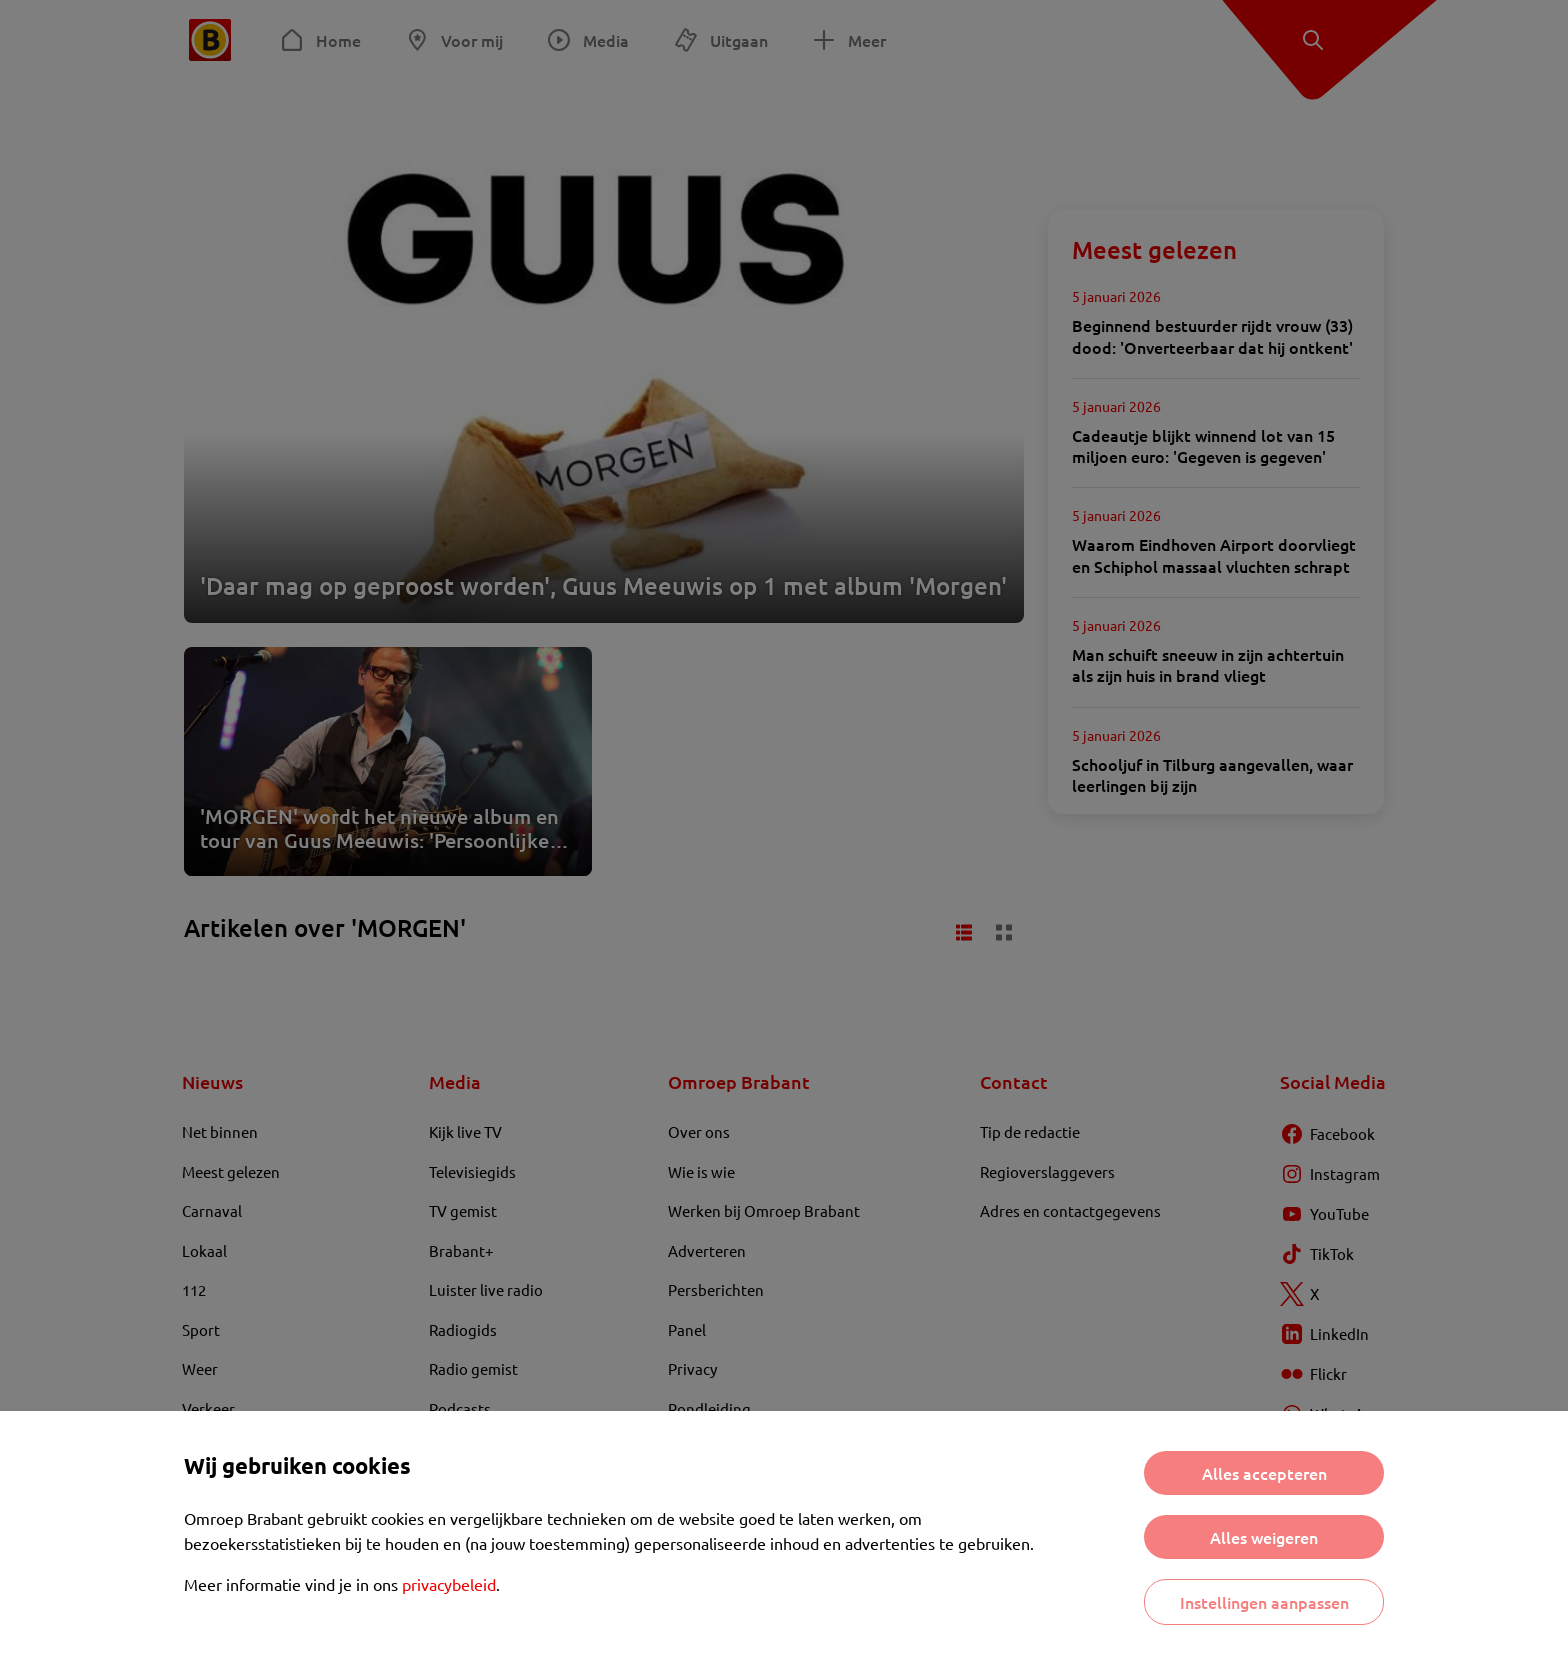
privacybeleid (449, 1584)
